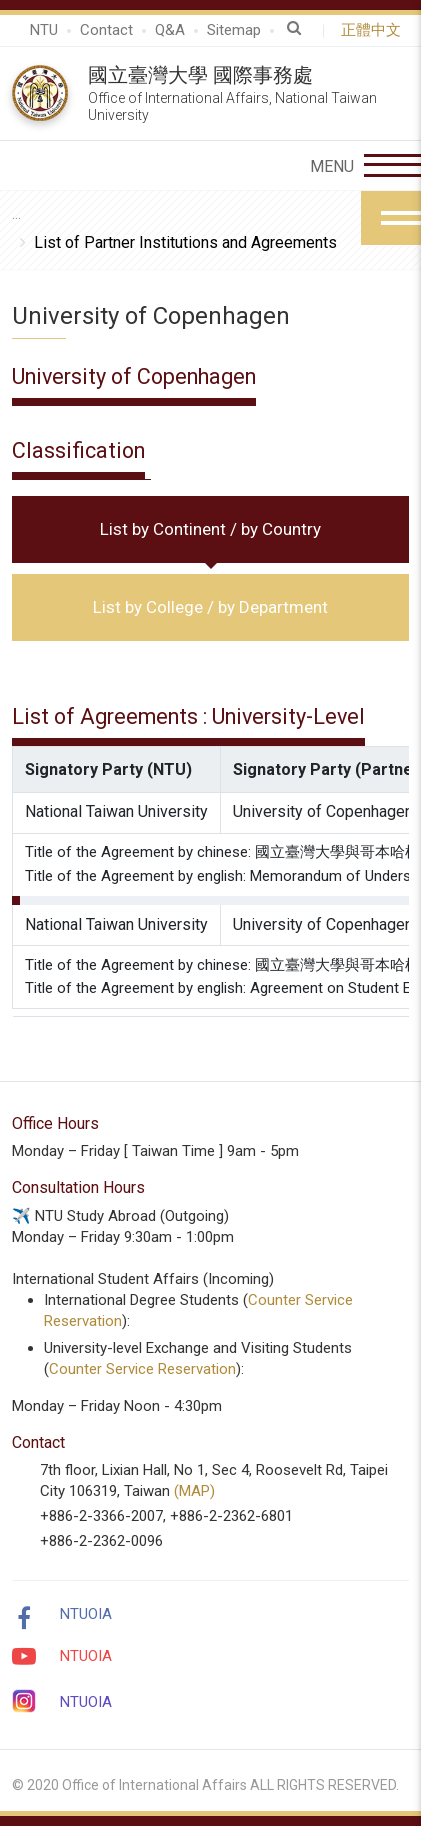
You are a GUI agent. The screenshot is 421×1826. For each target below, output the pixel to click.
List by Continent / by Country (210, 529)
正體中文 (375, 30)
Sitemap (234, 30)
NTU (44, 30)
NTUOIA (86, 1614)
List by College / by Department (210, 607)
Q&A (170, 30)
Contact (106, 30)
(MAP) (194, 1491)
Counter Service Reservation (142, 1369)
